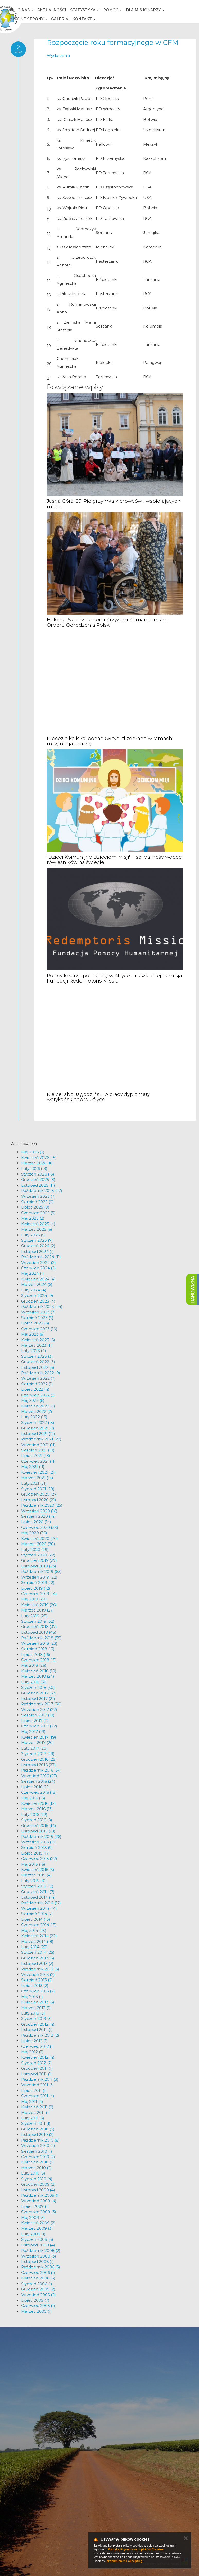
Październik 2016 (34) (41, 1770)
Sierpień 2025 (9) (37, 1201)
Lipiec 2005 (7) (35, 2300)
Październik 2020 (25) (41, 1505)
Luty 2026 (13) (34, 1168)
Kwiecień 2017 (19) (38, 1737)
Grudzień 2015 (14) (38, 1825)
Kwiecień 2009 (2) (38, 2222)
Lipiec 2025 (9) (35, 1207)
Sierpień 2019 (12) (38, 1582)
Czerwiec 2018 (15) (39, 1659)
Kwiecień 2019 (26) (39, 1604)
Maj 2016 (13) (33, 1797)
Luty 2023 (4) (33, 1350)
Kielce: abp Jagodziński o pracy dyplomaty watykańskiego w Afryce (98, 1097)
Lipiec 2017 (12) (35, 1720)
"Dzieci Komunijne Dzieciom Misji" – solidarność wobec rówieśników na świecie (114, 859)
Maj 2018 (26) (33, 1665)
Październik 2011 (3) (39, 2079)
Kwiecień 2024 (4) (38, 1279)
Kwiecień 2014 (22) (39, 1935)
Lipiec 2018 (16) (35, 1654)
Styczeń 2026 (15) (37, 1174)
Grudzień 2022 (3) (38, 1361)
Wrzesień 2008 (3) (38, 2256)
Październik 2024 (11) (41, 1256)
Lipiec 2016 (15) (35, 1786)
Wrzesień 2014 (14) (39, 1908)
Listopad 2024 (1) (37, 1251)
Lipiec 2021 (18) (35, 1455)
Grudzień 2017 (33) (39, 1693)
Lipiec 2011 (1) (34, 2090)
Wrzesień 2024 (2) (38, 1262)
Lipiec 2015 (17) (35, 1853)
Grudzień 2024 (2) (38, 1245)
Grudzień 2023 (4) (38, 1301)
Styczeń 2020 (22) (38, 1555)
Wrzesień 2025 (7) (38, 1196)
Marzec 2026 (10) (37, 1163)
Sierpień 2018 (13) (38, 1648)
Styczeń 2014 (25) (38, 1952)
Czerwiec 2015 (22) (39, 1858)
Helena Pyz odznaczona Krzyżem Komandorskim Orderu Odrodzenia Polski (107, 622)
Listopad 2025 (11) (38, 1185)
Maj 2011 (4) (32, 2101)
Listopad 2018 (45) (38, 1632)
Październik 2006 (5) (40, 2266)
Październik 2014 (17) (41, 1902)
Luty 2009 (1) (33, 2233)
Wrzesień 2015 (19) (39, 1842)
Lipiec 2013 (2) (34, 1985)
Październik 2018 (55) (41, 1637)
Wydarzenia (58, 55)
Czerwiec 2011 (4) (37, 2095)
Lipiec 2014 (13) (35, 1919)
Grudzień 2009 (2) (38, 2184)
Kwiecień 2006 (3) (38, 2278)
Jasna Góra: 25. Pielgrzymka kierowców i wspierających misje (113, 503)
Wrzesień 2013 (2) (38, 1974)
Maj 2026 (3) (32, 1151)
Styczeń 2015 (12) (37, 1886)
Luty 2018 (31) (34, 1682)
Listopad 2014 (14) (38, 1897)
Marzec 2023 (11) (37, 1345)
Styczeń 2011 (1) (35, 2123)
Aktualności (51, 10)
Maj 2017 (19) (33, 1731)
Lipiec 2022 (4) (35, 1389)
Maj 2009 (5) (33, 2217)
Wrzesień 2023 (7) (38, 1312)
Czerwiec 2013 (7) (38, 1990)
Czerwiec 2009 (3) (38, 2211)
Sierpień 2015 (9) (37, 1847)
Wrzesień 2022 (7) (38, 1378)
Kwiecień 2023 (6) (38, 1339)
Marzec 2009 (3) (37, 2228)
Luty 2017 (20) (34, 1748)
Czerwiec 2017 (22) (39, 1726)
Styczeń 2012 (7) (36, 2062)
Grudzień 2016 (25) (39, 1759)
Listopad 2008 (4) (38, 2245)
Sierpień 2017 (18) (38, 1715)
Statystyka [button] (84, 10)
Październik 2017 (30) (41, 1703)
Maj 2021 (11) (32, 1466)
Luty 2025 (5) (33, 1234)
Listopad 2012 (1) (37, 2029)
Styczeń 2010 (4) (36, 2178)
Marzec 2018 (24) (37, 1676)
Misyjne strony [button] (28, 19)
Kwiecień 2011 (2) (37, 2106)
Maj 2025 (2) (32, 1218)
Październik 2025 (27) (41, 1190)
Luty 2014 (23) (34, 1946)
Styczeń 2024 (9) (37, 1295)
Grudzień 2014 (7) (38, 1891)
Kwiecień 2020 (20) (39, 1538)
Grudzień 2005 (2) (38, 2289)
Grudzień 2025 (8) (38, 1179)
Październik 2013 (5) (40, 1969)
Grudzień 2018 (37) (39, 1626)
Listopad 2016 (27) (38, 1764)
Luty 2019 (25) (34, 1615)
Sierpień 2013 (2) (37, 1979)
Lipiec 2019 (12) (35, 1588)
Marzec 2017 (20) (37, 1742)
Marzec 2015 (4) (36, 1875)
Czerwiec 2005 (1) (38, 2305)
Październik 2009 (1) (40, 2195)
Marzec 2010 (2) (36, 2167)
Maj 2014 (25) (33, 1930)
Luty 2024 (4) (33, 1290)
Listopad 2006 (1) (37, 2261)
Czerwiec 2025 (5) (38, 1212)
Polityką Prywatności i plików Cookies (136, 2549)
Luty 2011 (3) (32, 2118)
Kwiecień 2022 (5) (38, 1406)
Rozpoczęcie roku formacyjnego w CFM (112, 42)
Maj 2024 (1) (32, 1273)
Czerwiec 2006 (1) (38, 2272)
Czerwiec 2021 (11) (38, 1461)
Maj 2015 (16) (33, 1864)
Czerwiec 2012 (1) (37, 2046)
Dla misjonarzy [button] (145, 10)
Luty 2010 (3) (33, 2173)
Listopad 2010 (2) (37, 2134)
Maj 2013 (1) (32, 1996)
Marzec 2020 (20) (38, 1543)
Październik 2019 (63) (41, 1571)
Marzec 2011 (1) (35, 2112)
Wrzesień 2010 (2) (38, 2145)
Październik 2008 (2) (40, 2250)
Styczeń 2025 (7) (37, 1240)
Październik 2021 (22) (41, 1439)
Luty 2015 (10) (34, 1880)
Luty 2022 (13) (34, 1416)
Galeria (59, 19)
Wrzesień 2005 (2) (38, 2294)
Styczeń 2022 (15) (37, 1422)
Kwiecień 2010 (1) (37, 2162)
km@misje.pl (19, 2540)
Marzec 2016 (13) (37, 1808)
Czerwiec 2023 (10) (39, 1328)
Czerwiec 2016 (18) (39, 1792)
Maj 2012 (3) (32, 2051)
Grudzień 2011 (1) (37, 2068)
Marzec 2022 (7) (36, 1411)
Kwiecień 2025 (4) (38, 1223)
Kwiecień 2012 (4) (38, 2057)
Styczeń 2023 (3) (37, 1356)
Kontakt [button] (84, 19)
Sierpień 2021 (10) (38, 1450)
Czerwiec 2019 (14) (39, 1593)
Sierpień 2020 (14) (38, 1516)
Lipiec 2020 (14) (36, 1521)
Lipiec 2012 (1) (34, 2040)
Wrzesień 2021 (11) (38, 1444)
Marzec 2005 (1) (36, 2311)
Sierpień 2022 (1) (37, 1383)
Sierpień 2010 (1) (36, 2151)
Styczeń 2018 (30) (38, 1687)
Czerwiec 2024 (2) (38, 1267)
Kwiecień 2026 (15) (39, 1157)
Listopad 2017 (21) (38, 1698)
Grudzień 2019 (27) (39, 1560)
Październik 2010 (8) (40, 2140)
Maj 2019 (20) (34, 1599)
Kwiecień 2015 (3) (37, 1869)
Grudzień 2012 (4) (38, 2024)
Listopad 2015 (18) (38, 1830)
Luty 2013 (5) (33, 2013)
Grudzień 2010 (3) (38, 2129)
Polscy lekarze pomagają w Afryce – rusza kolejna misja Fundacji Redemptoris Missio (114, 978)
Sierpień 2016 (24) (38, 1781)
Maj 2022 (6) (32, 1400)
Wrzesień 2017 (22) (39, 1709)
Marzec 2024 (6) (36, 1284)
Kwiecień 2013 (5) (37, 2002)
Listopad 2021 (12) (38, 1433)
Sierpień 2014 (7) (37, 1913)
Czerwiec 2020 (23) (39, 1527)
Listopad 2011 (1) (36, 2073)
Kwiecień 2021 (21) (38, 1472)
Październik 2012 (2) (40, 2035)
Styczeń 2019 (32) (38, 1621)
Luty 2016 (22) (34, 1814)
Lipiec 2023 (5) (35, 1323)
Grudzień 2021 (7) (37, 1427)
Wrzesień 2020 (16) (39, 1510)
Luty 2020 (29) (35, 1549)
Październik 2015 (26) (41, 1836)
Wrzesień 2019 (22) (39, 1577)
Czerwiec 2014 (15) (39, 1924)
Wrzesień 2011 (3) (37, 2084)
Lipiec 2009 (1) (35, 2206)
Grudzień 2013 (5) (37, 1958)
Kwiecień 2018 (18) (38, 1670)
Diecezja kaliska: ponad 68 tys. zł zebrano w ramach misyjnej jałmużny (109, 741)
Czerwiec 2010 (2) (38, 2156)
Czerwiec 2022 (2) (38, 1394)
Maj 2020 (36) (34, 1532)
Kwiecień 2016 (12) (38, 1803)
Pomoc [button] (112, 10)
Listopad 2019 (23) (38, 1566)
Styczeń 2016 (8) (36, 1819)
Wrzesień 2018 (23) (39, 1643)
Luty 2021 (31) (34, 1483)
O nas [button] (25, 10)
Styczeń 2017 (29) (38, 1753)
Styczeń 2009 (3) (37, 2239)
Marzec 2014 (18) (37, 1941)
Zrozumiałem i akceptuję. (124, 2561)
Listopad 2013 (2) (37, 1963)
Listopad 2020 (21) (38, 1499)
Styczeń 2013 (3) (36, 2018)
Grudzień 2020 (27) (39, 1494)
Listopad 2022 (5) (37, 1367)
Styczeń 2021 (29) (38, 1488)
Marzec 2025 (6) (36, 1229)
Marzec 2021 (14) (37, 1477)
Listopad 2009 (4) (38, 2189)
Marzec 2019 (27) (37, 1610)
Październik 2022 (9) (40, 1372)
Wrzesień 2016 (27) (39, 1775)
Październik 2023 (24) (41, 1306)
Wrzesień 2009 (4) (38, 2200)
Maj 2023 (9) (33, 1334)
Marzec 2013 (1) (36, 2007)
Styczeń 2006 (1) (36, 2283)
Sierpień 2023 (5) (37, 1317)
